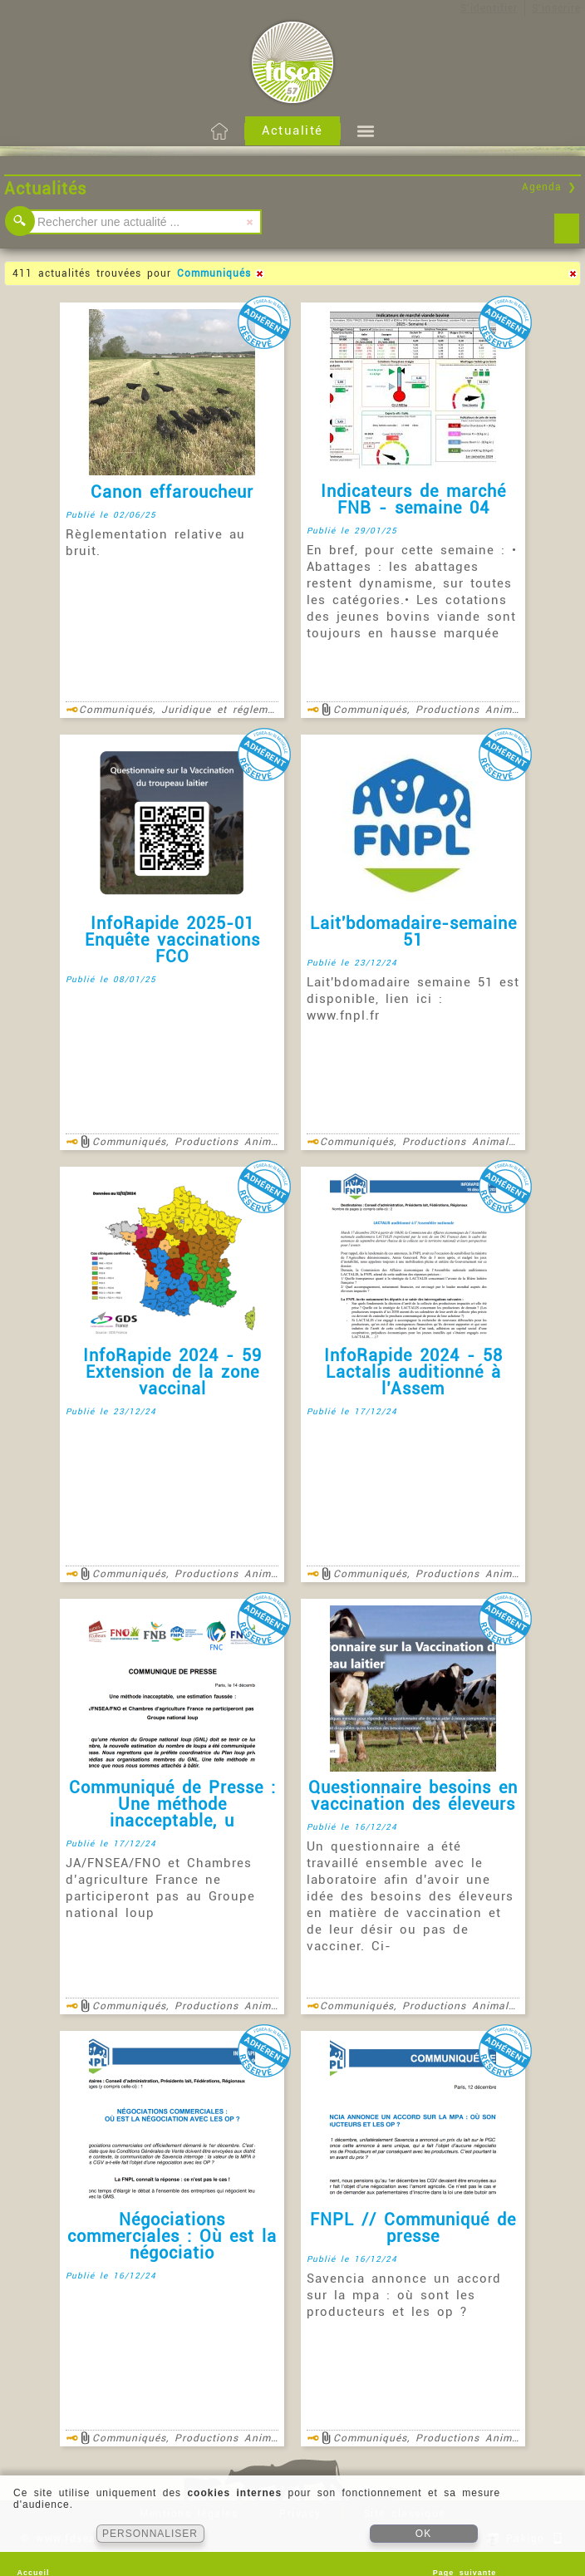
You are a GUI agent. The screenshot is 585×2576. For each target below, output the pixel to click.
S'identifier (489, 8)
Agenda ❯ (549, 187)
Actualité (292, 130)
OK (423, 2533)
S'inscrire (556, 8)
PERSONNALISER (150, 2533)
